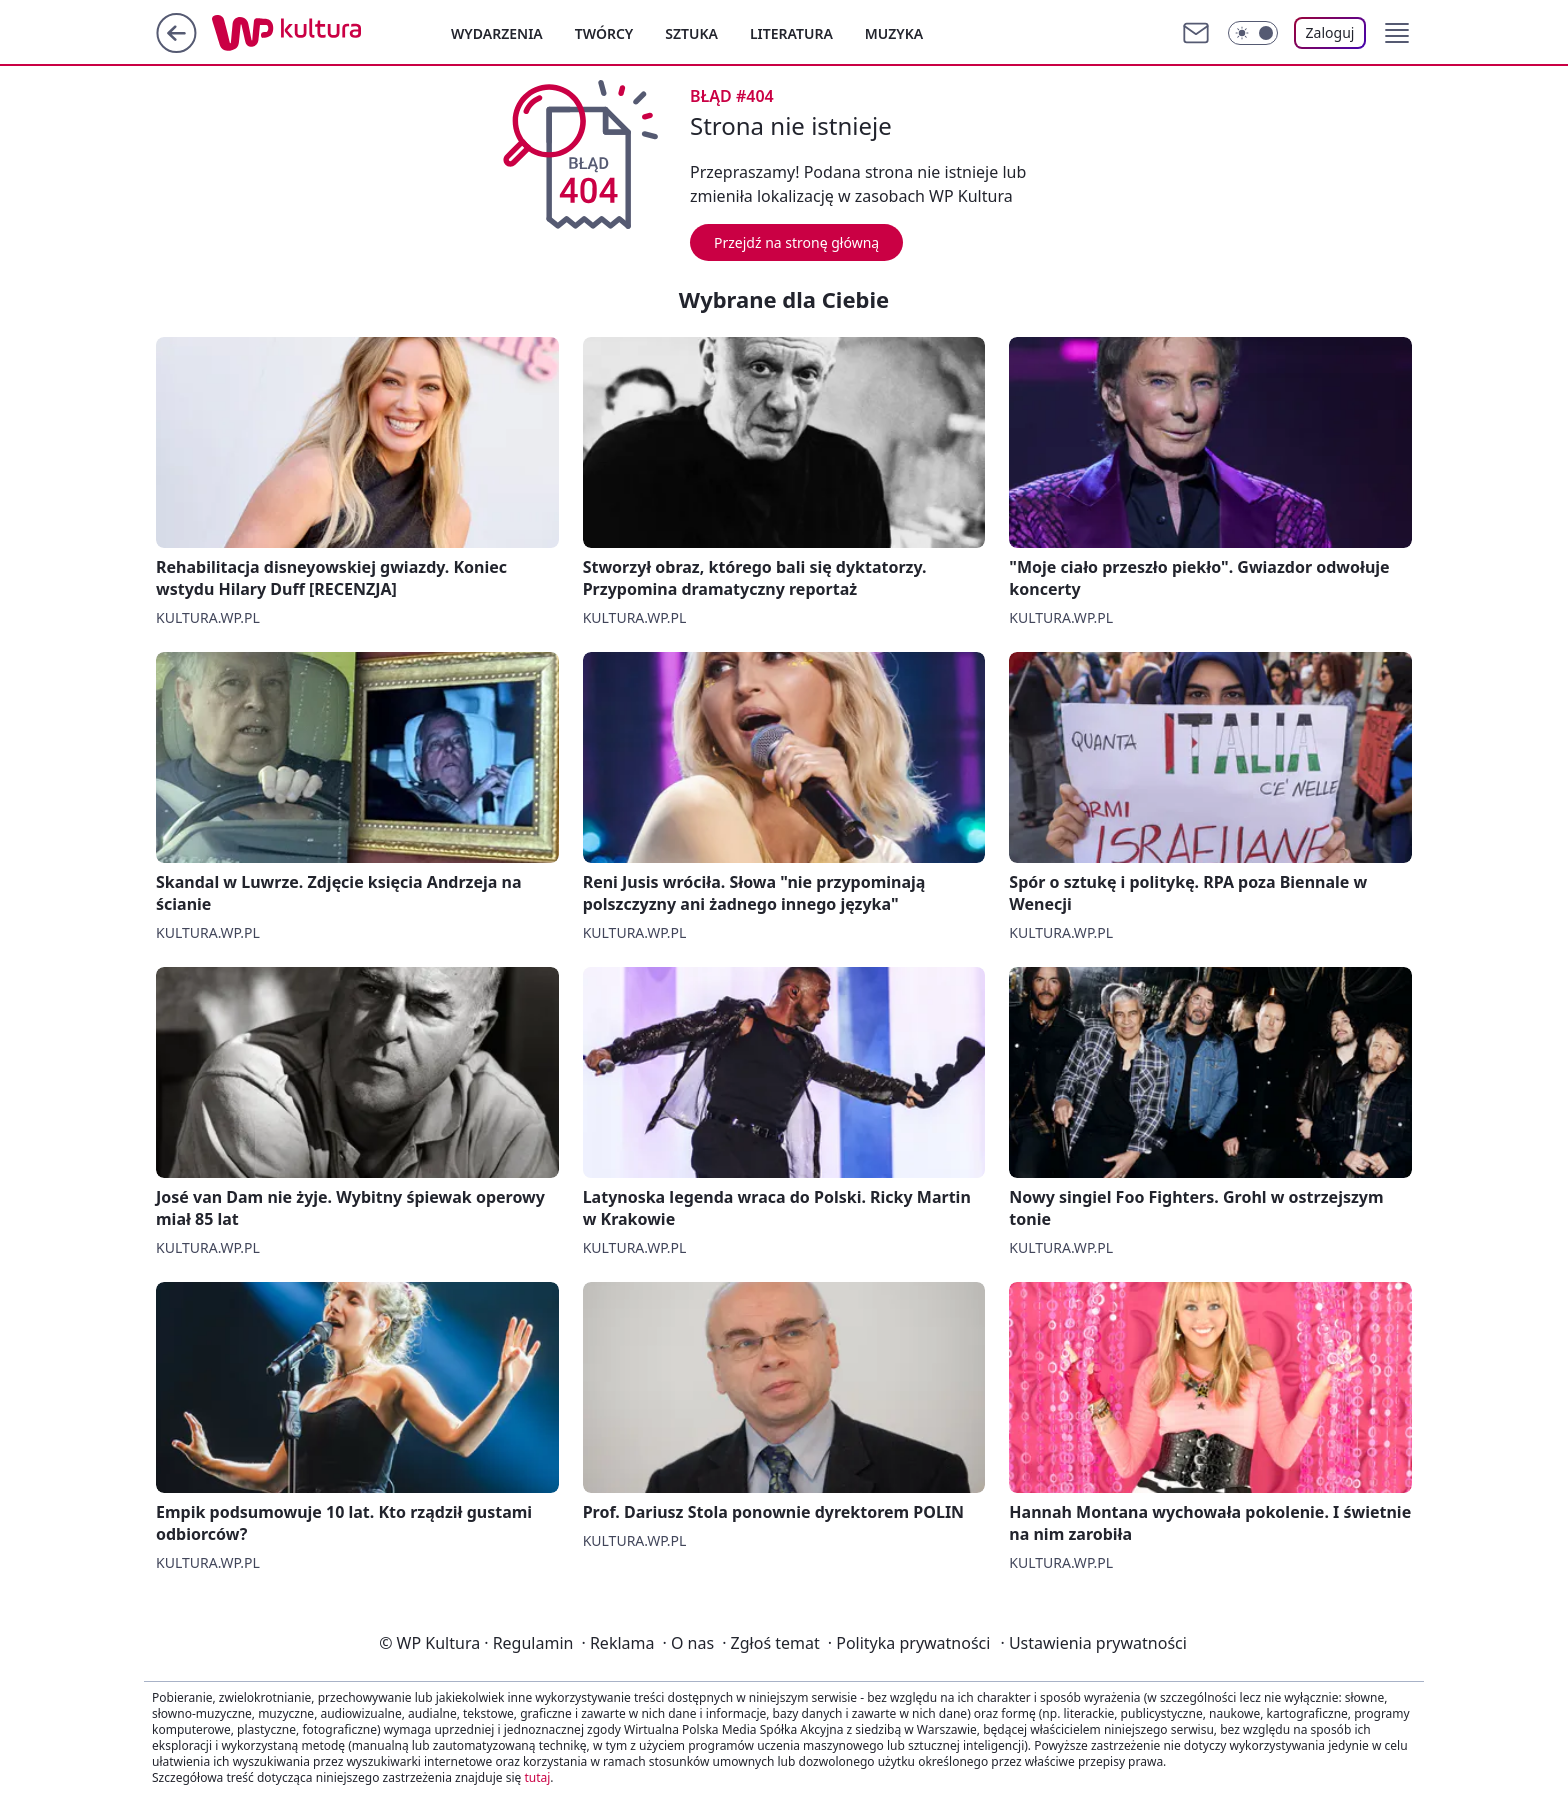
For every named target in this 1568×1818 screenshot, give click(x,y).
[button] (1397, 33)
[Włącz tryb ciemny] (1253, 33)
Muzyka (894, 33)
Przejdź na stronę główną (796, 242)
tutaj (537, 1777)
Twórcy (604, 33)
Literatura (791, 33)
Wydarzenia (497, 33)
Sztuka (691, 33)
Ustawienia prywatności (1093, 1643)
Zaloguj (1330, 32)
